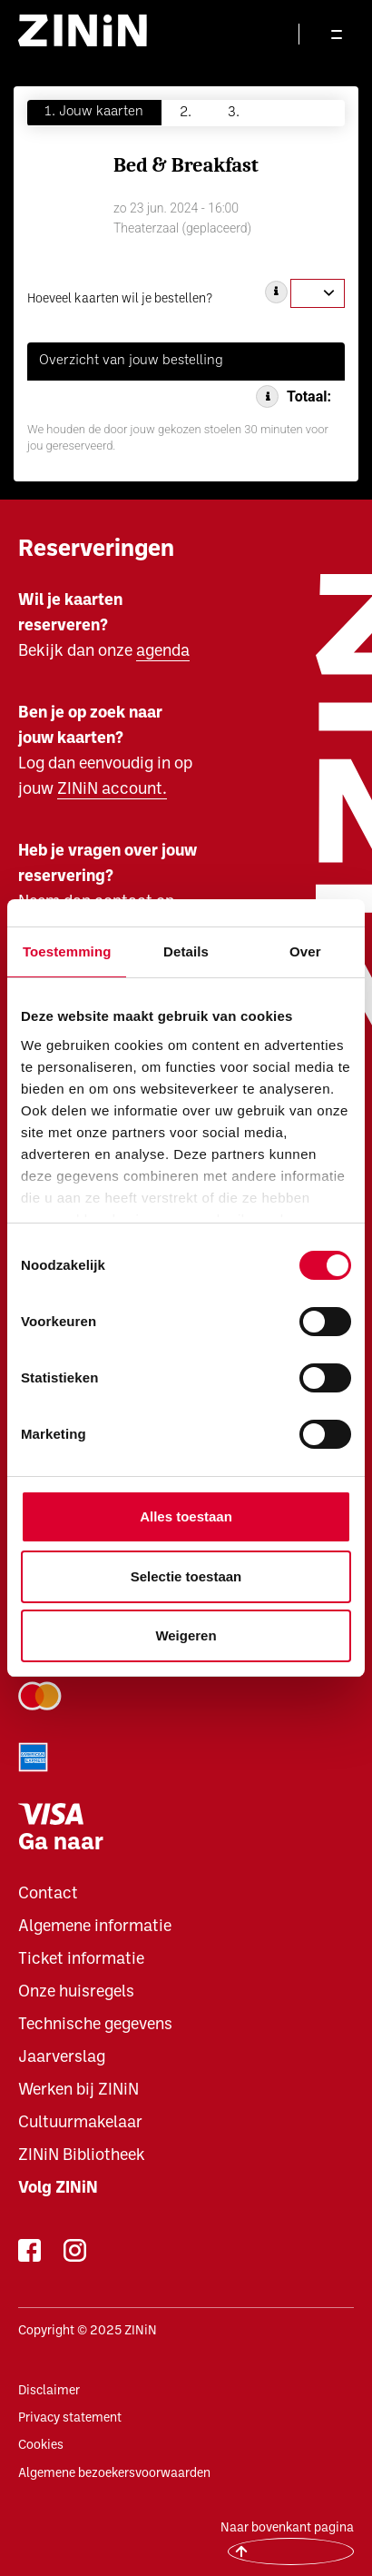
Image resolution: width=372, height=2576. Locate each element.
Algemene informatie (94, 1927)
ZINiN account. (112, 789)
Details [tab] (186, 951)
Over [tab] (305, 951)
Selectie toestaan (186, 1576)
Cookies (41, 2445)
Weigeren (185, 1635)
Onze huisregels (76, 1992)
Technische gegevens (95, 2025)
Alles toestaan (186, 1516)
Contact (48, 1894)
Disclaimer (49, 2391)
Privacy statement (70, 2418)
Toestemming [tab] (67, 951)
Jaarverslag (61, 2057)
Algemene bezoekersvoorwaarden (114, 2474)
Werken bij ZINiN (78, 2090)
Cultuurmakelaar (80, 2123)
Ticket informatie (81, 1959)
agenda (163, 651)
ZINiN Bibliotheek (81, 2156)
